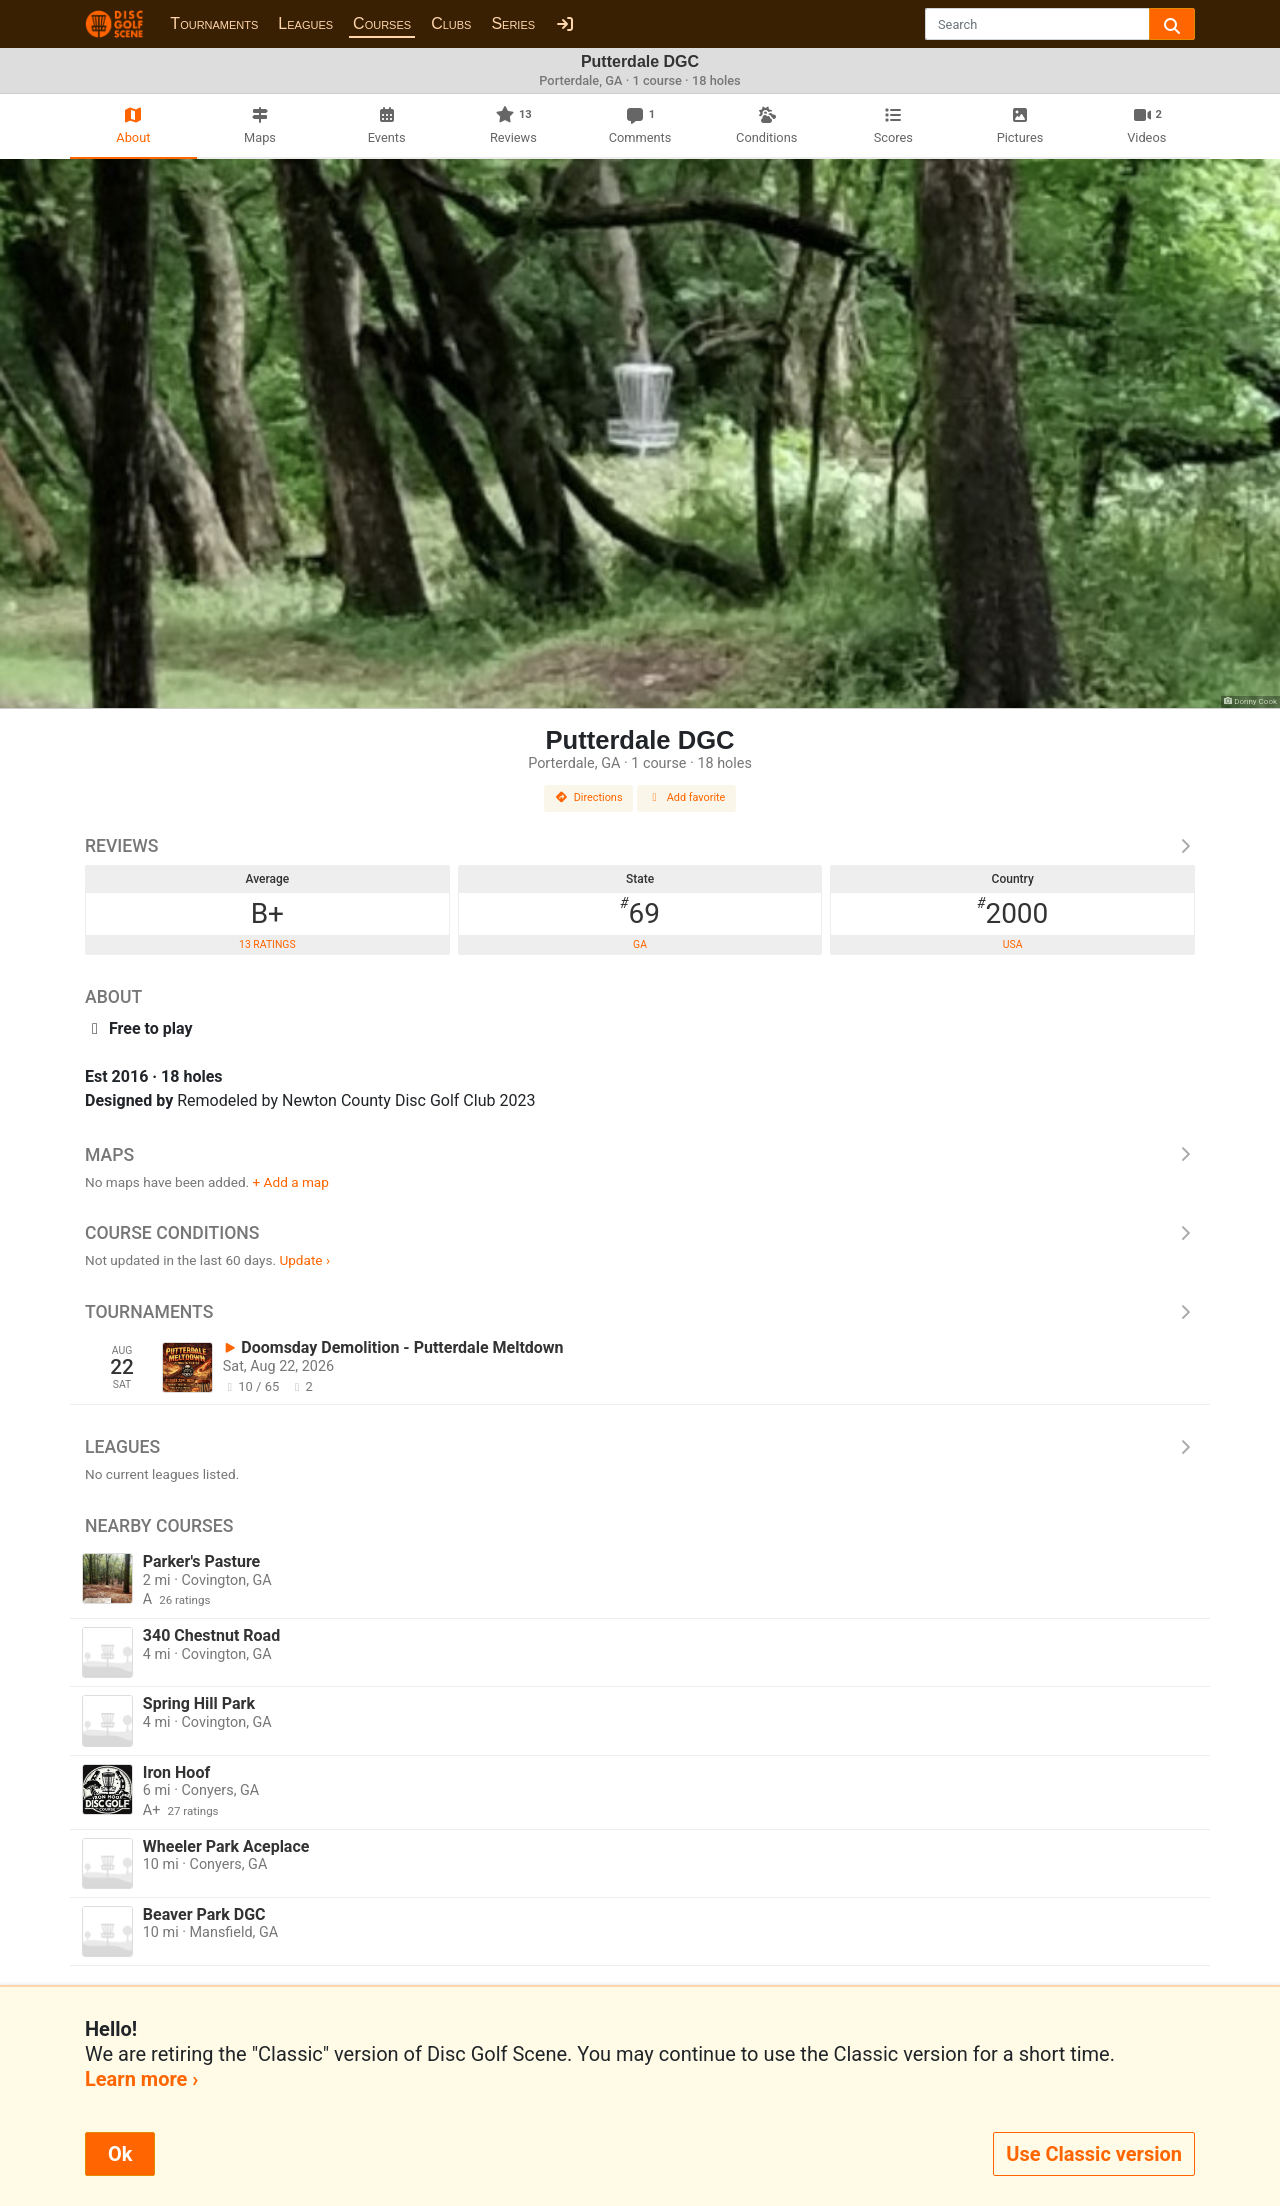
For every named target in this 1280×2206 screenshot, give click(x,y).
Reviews (640, 846)
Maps (640, 1155)
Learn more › (141, 2079)
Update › (304, 1260)
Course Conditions (640, 1233)
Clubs (451, 23)
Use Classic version (1094, 2154)
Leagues (305, 23)
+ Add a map (291, 1182)
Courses (382, 23)
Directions (589, 797)
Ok (120, 2154)
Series (513, 23)
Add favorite (687, 797)
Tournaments (214, 23)
